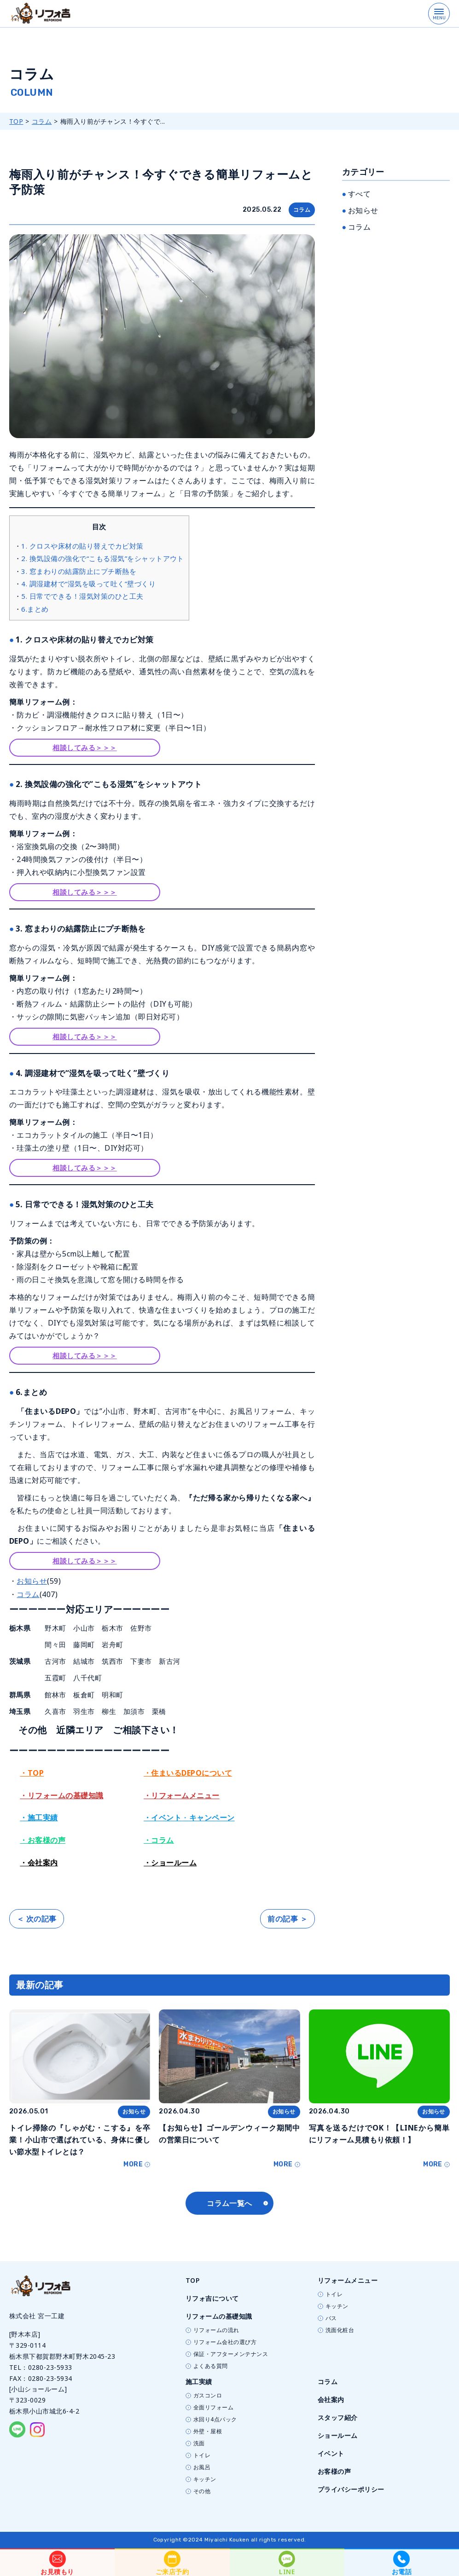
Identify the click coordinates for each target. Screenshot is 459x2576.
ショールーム (338, 2435)
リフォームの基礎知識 (219, 2316)
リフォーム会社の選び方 (224, 2342)
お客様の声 (334, 2471)
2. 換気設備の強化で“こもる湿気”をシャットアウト (102, 558)
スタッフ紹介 (338, 2417)
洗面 (199, 2443)
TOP (16, 121)
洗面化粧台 (339, 2330)
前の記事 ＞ (287, 1919)
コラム (42, 121)
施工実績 (199, 2381)
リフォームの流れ (216, 2330)
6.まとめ (34, 609)
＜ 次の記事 (37, 1919)
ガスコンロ (207, 2395)
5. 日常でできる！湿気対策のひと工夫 (82, 596)
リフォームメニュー (348, 2280)
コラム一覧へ (229, 2203)
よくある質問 (210, 2366)
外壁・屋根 (207, 2431)
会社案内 (331, 2399)
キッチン (337, 2306)
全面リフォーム (213, 2407)
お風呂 (201, 2467)
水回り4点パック (215, 2419)
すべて (359, 194)
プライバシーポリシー (351, 2489)
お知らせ (32, 1581)
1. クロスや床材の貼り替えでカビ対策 (82, 545)
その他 (201, 2491)
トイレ (334, 2294)
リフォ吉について (212, 2298)
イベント (331, 2453)
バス (331, 2318)
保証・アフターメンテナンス (230, 2354)
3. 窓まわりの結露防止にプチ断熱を (78, 571)
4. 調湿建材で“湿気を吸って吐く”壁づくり (88, 583)
